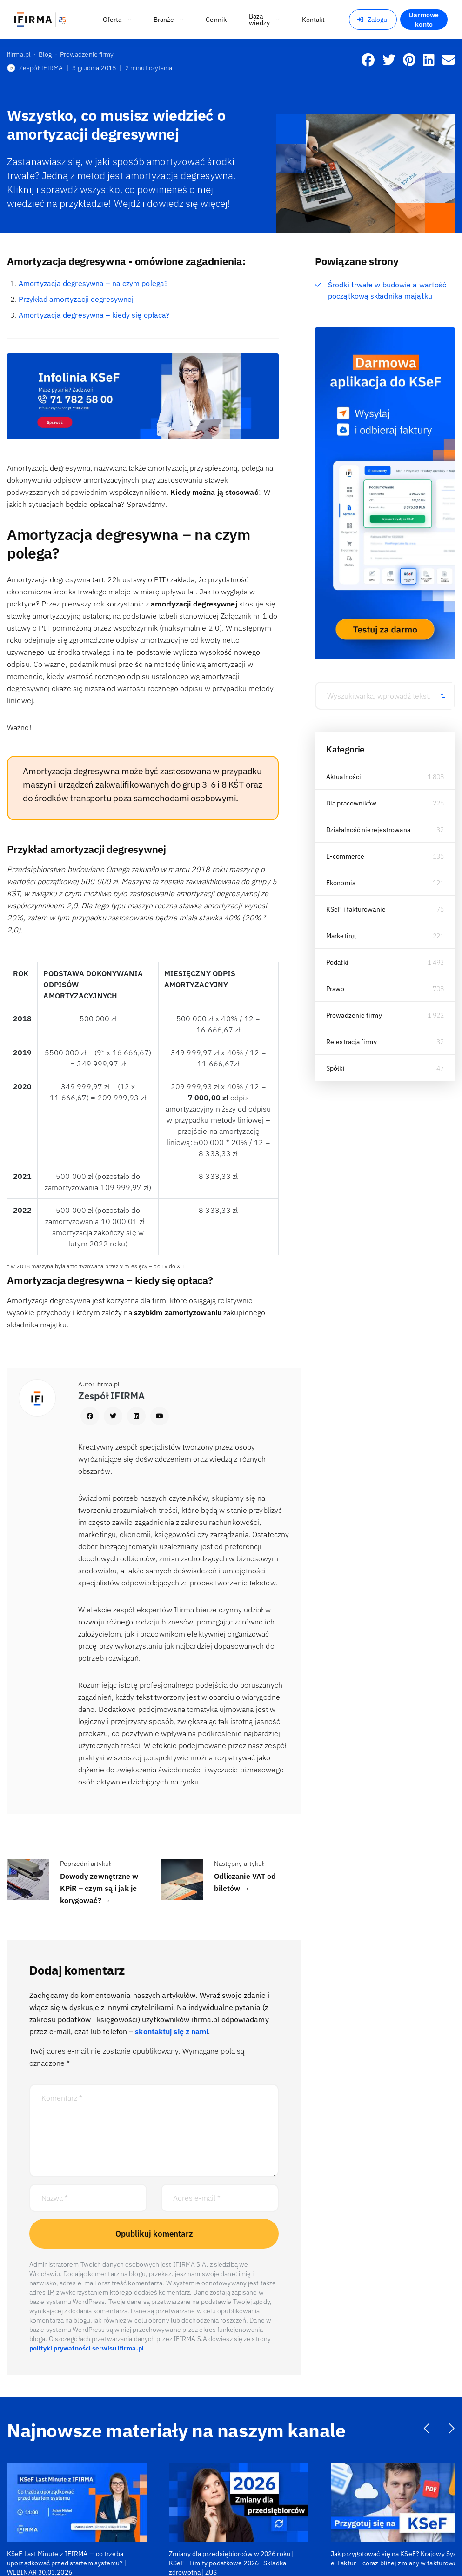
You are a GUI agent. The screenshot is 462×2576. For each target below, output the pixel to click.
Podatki (337, 962)
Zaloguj (373, 19)
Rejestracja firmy (351, 1042)
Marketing (340, 936)
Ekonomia (340, 883)
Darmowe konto (424, 19)
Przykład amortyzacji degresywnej (76, 299)
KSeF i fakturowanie (356, 909)
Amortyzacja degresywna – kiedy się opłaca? (94, 315)
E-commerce (345, 856)
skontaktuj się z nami (171, 2031)
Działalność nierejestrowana (368, 829)
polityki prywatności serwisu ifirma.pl (86, 2348)
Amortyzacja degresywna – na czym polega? (93, 283)
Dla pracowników (351, 803)
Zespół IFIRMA (35, 68)
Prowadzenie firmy (354, 1015)
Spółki (335, 1068)
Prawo (335, 989)
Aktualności (343, 776)
